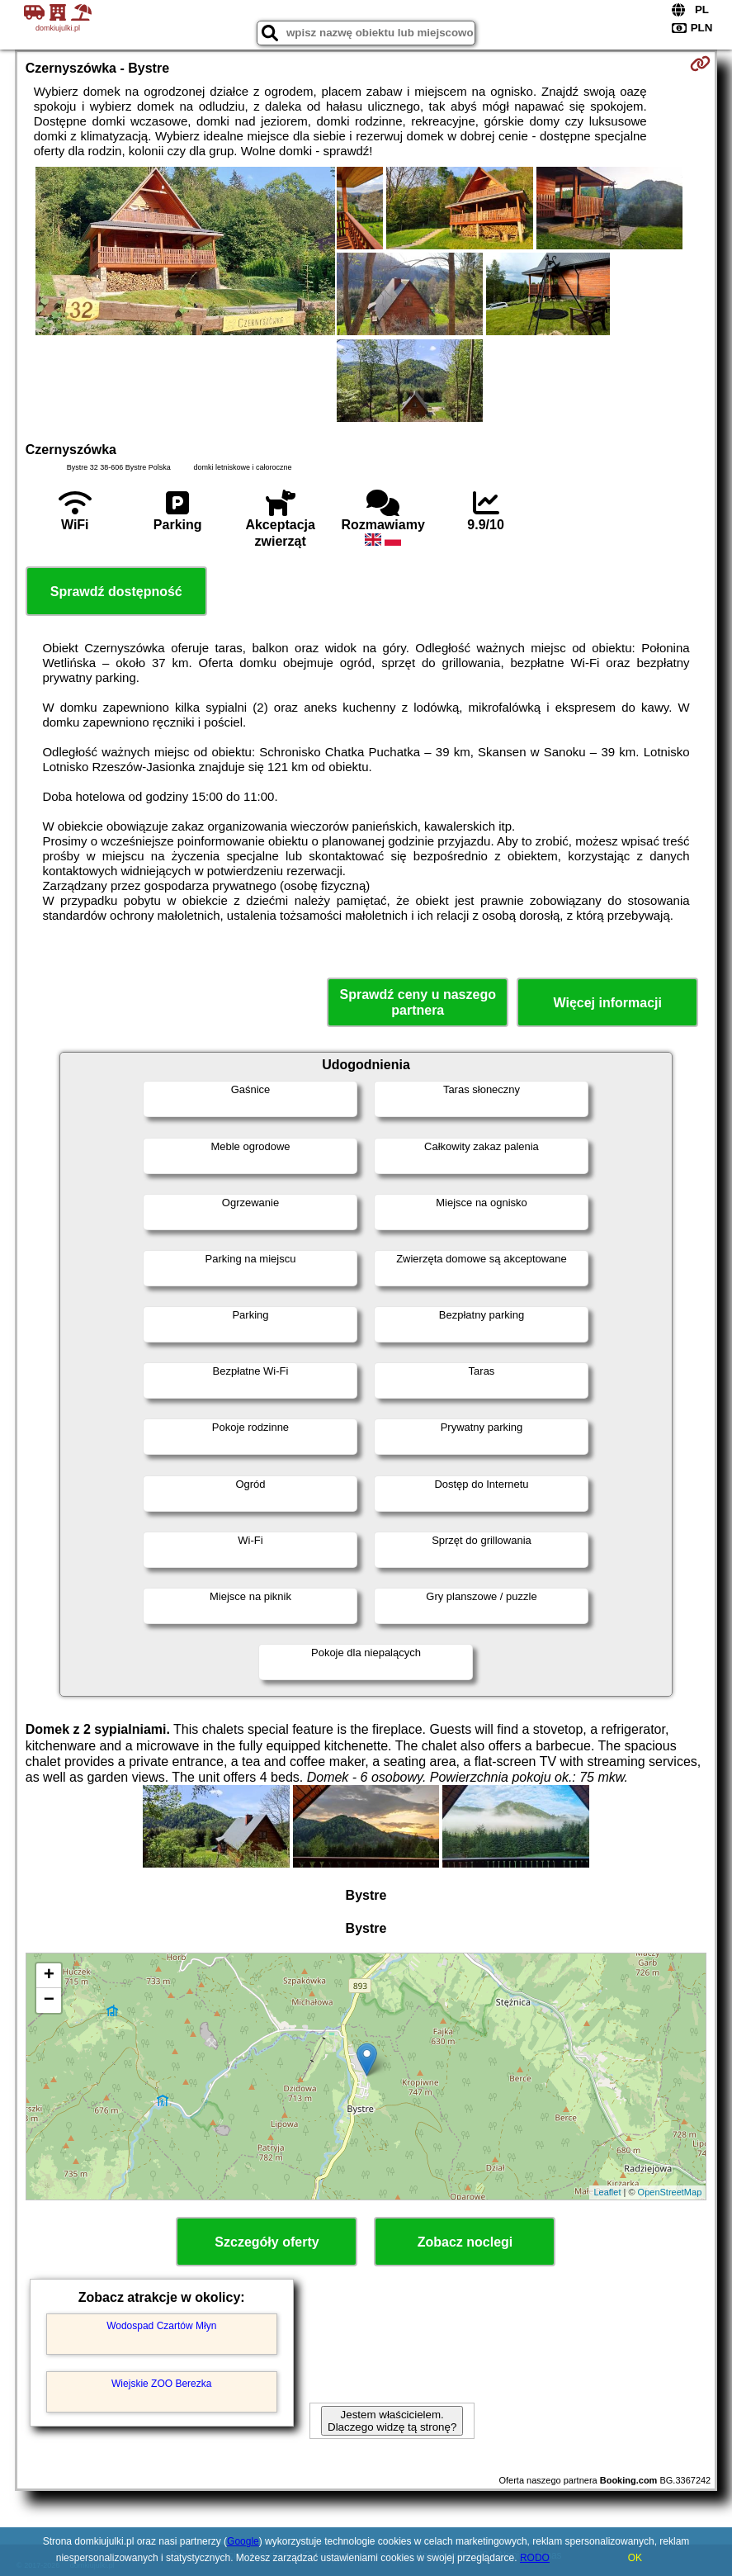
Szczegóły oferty (267, 2242)
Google (243, 2541)
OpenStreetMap (670, 2192)
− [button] (49, 2000)
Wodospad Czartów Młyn (161, 2326)
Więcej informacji (608, 1003)
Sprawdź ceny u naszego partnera (418, 1002)
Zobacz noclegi (465, 2242)
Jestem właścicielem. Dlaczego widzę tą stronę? (392, 2420)
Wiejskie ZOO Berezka (161, 2383)
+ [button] (49, 1975)
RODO (535, 2558)
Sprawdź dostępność (116, 592)
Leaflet (607, 2192)
